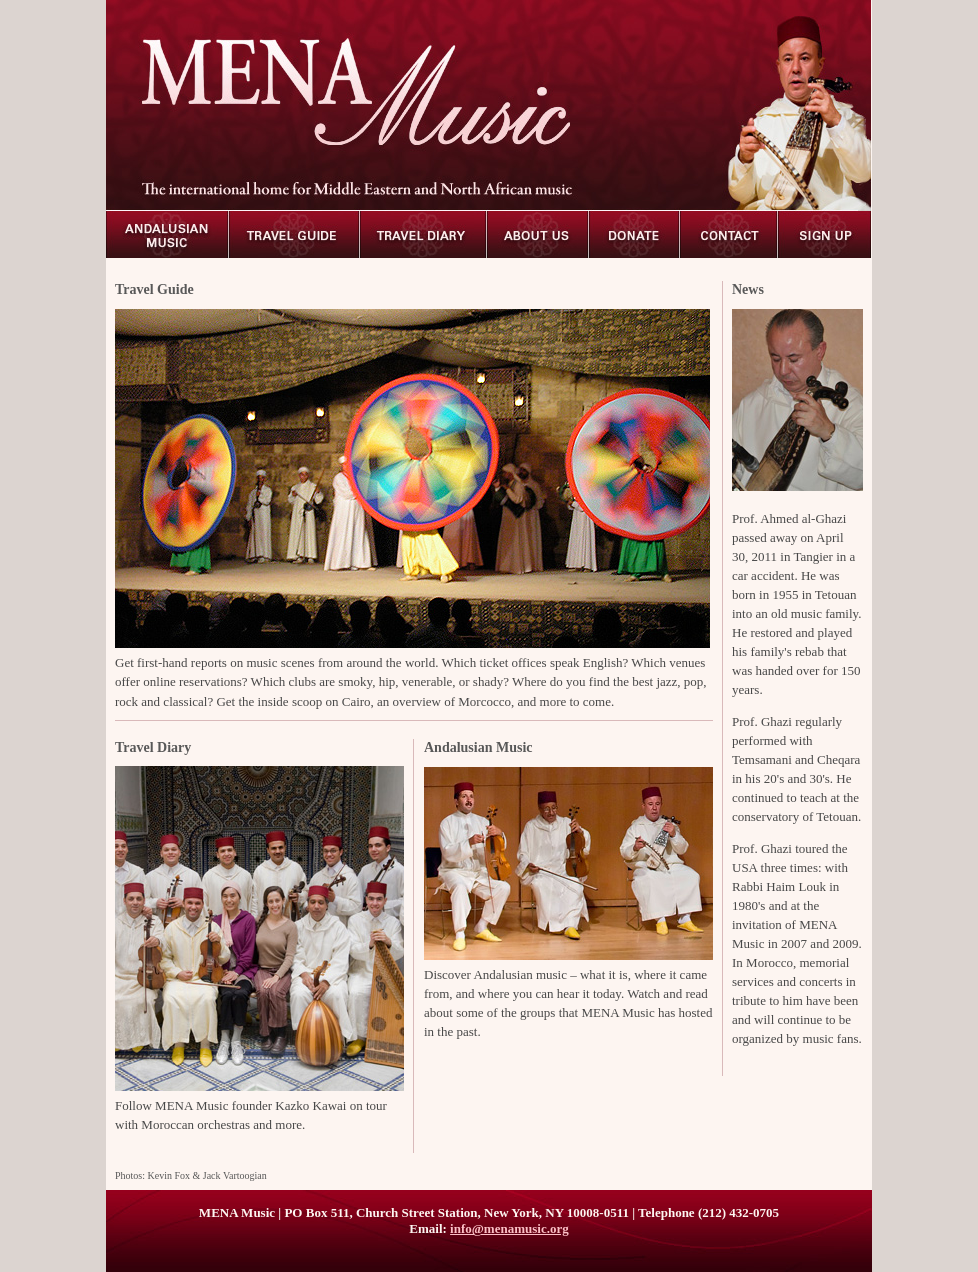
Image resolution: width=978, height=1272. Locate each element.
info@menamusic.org (509, 1228)
